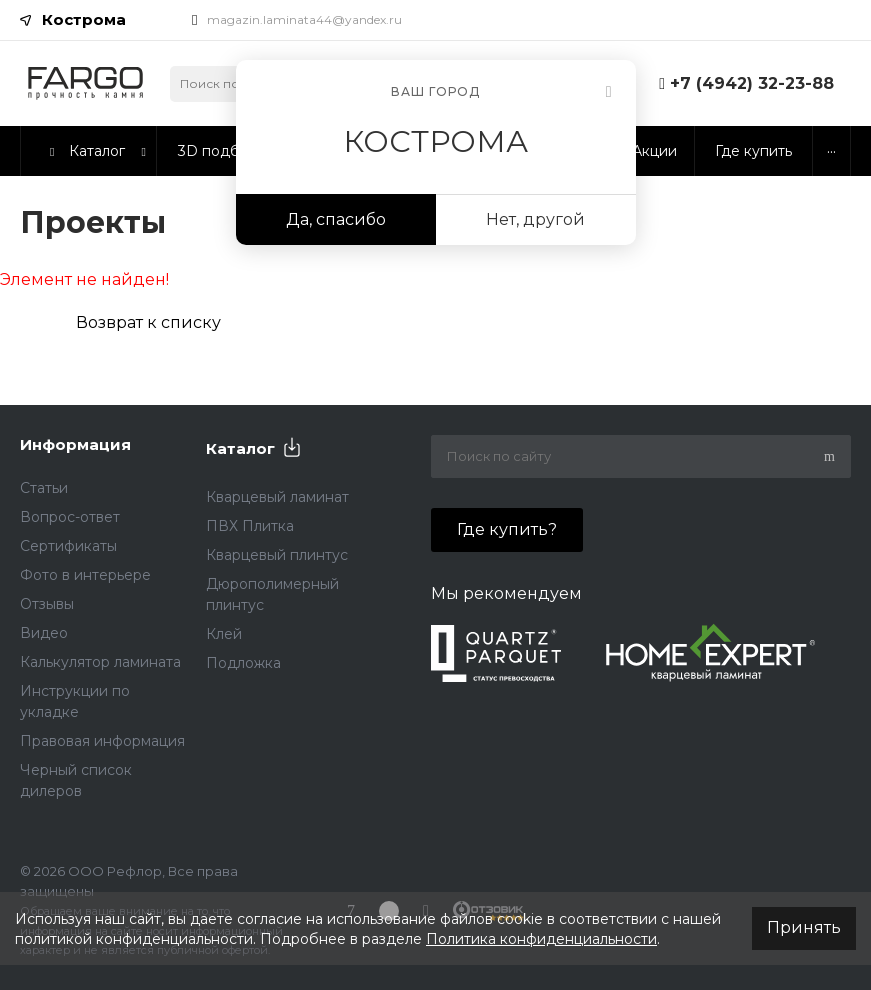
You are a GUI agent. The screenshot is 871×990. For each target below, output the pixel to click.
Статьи (44, 488)
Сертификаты (68, 546)
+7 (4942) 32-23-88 (752, 83)
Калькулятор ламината (100, 662)
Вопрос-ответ (70, 517)
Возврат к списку (148, 322)
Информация (75, 444)
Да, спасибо (336, 219)
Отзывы (47, 604)
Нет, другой (535, 219)
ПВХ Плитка (250, 526)
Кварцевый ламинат (277, 497)
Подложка (243, 663)
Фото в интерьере (85, 575)
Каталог (240, 448)
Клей (224, 634)
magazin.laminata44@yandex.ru (304, 19)
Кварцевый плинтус (277, 555)
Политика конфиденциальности (541, 939)
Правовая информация (102, 741)
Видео (44, 633)
